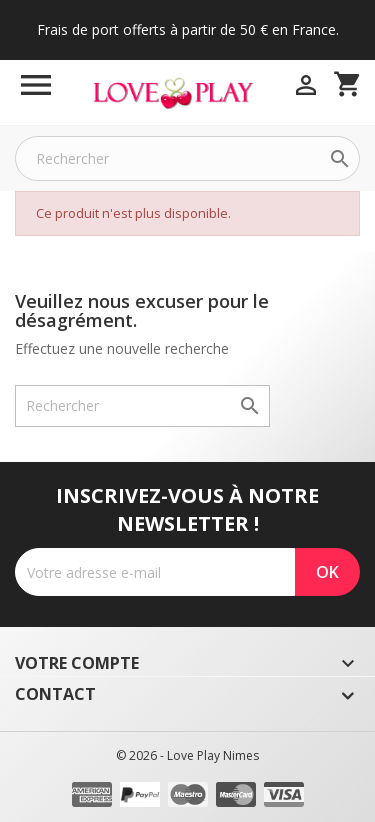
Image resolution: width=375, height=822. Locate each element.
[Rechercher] (187, 158)
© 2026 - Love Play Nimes (187, 755)
